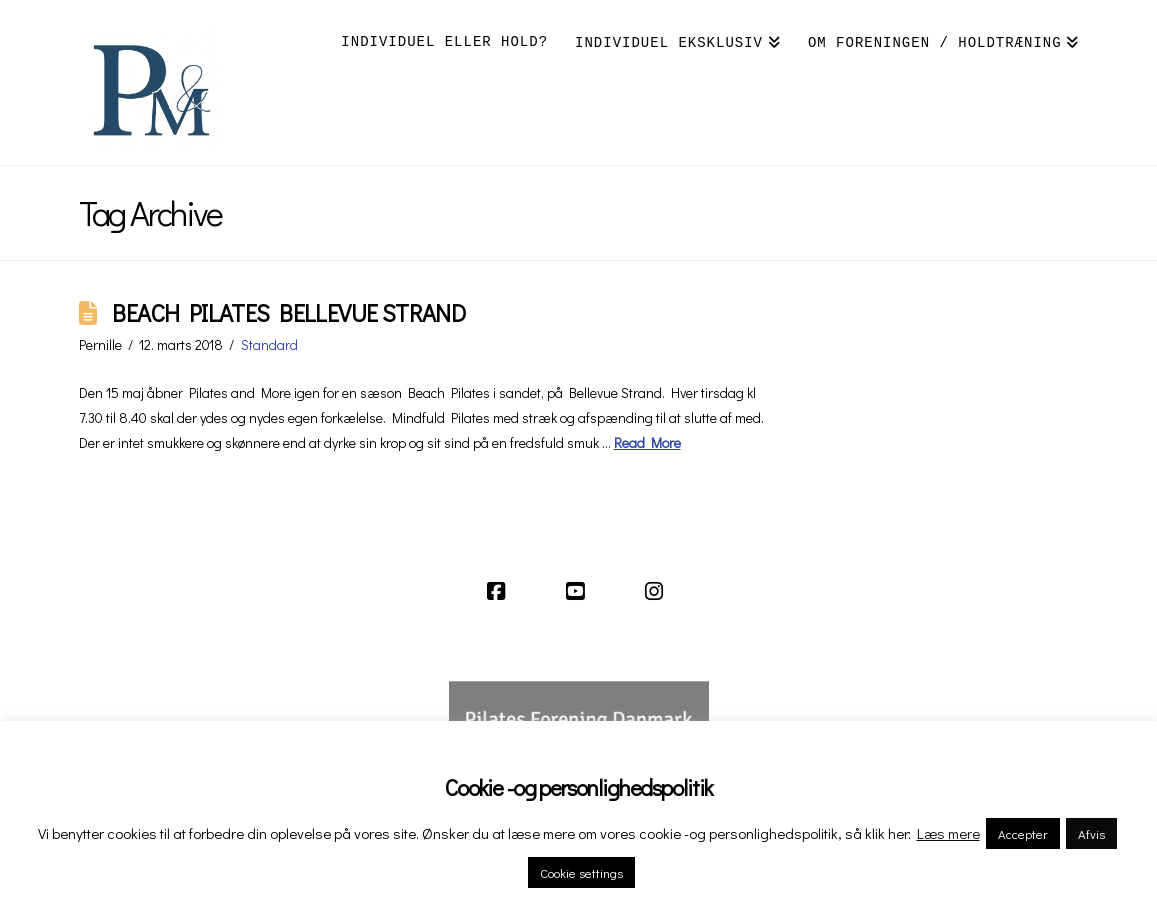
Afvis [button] (1091, 833)
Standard (269, 344)
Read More (647, 442)
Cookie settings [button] (581, 872)
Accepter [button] (1023, 833)
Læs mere (948, 833)
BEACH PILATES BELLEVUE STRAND (288, 312)
